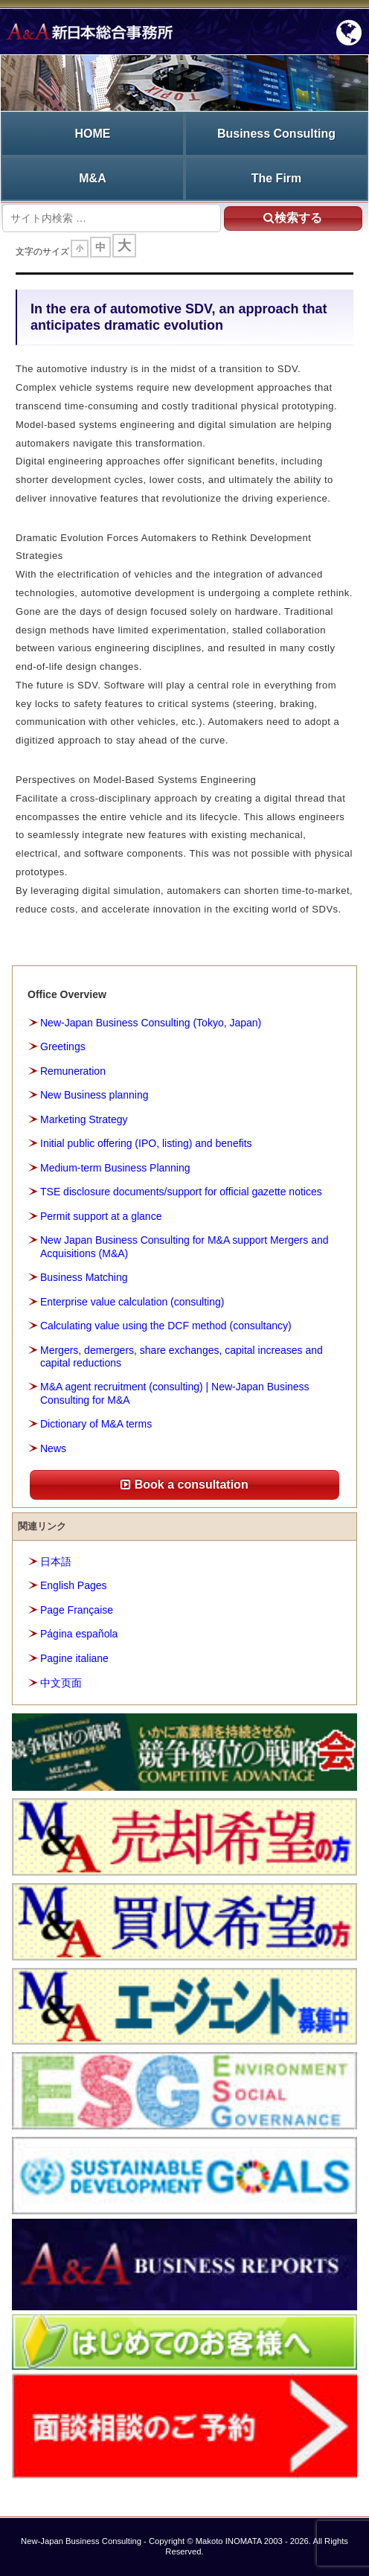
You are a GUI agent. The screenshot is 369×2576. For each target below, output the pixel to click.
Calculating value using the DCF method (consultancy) (166, 1326)
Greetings (63, 1046)
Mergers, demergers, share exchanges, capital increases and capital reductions (181, 1356)
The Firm (276, 178)
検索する (292, 217)
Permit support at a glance (100, 1216)
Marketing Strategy (84, 1119)
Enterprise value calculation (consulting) (132, 1302)
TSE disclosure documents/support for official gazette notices (181, 1192)
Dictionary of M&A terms (96, 1424)
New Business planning (94, 1095)
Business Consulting (276, 133)
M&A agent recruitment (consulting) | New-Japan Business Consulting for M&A (174, 1393)
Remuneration (73, 1071)
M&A (92, 178)
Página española (79, 1634)
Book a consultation (184, 1484)
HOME (93, 133)
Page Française (76, 1610)
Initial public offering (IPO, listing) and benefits (146, 1143)
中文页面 (61, 1683)
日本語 (55, 1561)
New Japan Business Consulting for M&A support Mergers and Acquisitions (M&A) (184, 1246)
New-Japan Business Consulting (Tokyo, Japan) (150, 1023)
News (53, 1448)
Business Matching (84, 1277)
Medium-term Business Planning (115, 1168)
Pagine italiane (74, 1658)
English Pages (73, 1585)
